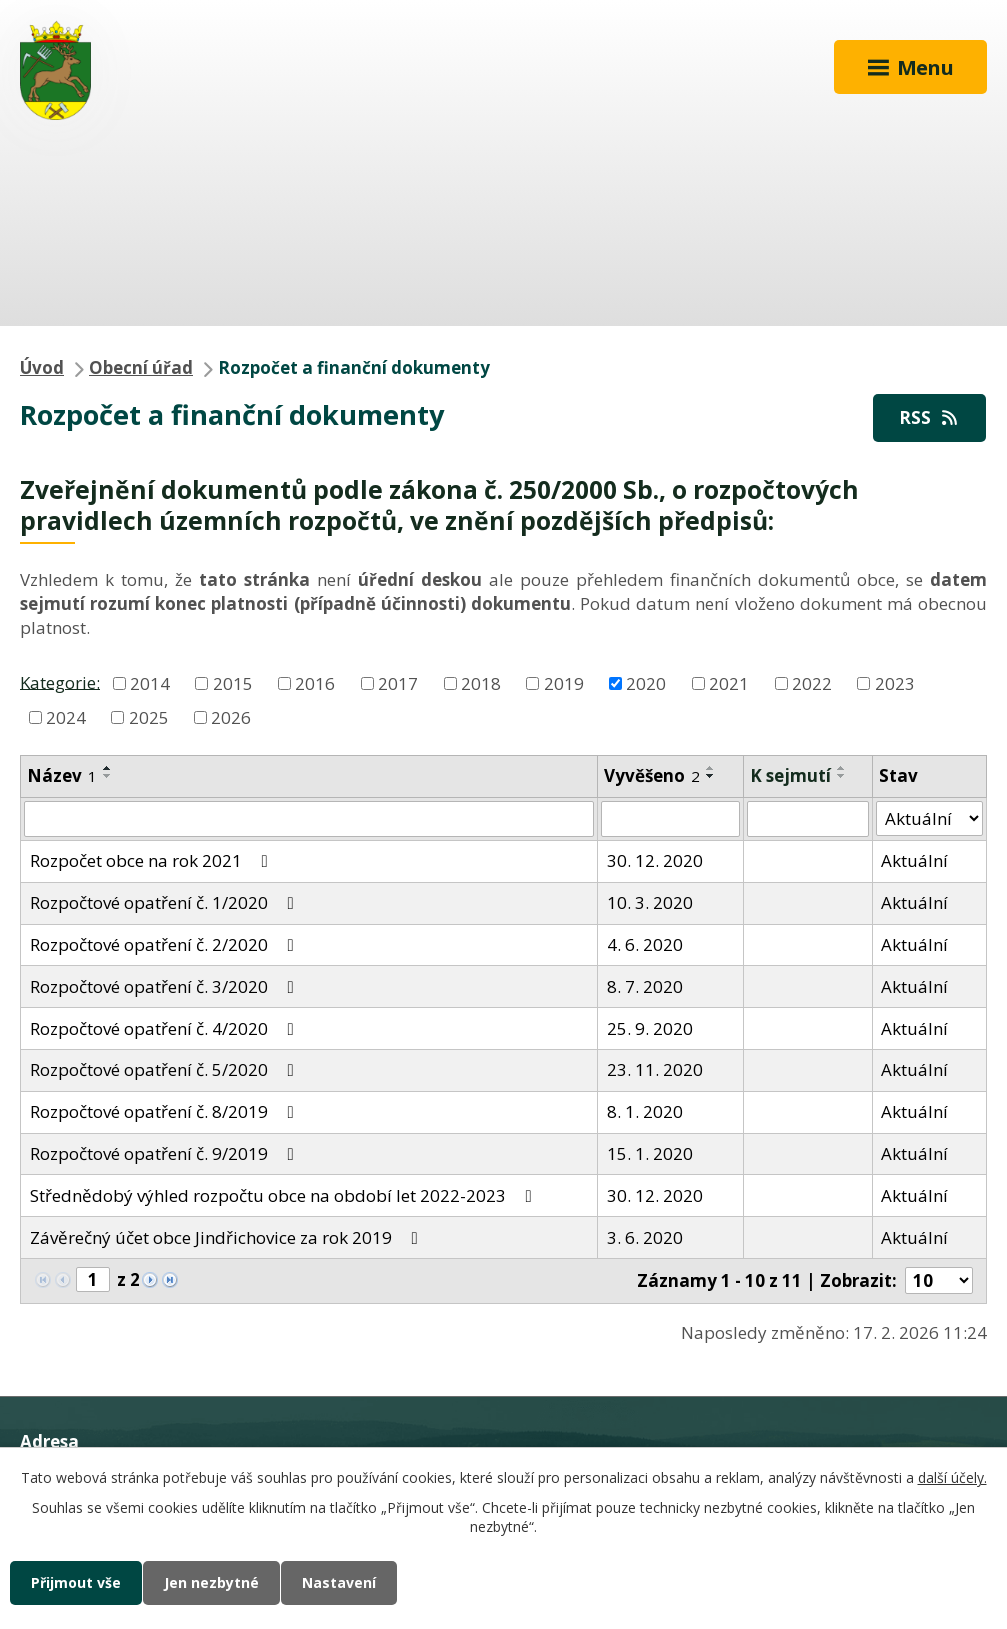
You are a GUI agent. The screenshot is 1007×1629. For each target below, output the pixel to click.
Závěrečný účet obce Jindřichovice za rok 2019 (228, 1237)
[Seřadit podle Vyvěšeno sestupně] (711, 776)
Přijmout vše (76, 1582)
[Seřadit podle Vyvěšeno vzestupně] (711, 768)
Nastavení (339, 1582)
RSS (930, 417)
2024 (66, 717)
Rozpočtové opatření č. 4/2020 (166, 1028)
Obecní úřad (141, 367)
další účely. (952, 1477)
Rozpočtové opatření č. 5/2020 (166, 1069)
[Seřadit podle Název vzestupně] (108, 768)
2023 (895, 683)
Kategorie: (60, 681)
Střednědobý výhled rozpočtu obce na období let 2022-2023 (285, 1195)
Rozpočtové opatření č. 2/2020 (166, 944)
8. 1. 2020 (645, 1111)
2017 (398, 683)
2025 (149, 717)
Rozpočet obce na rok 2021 (153, 860)
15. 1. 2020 (650, 1153)
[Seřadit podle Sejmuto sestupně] (842, 776)
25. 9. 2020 (650, 1028)
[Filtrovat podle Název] (309, 819)
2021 (729, 683)
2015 (233, 683)
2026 (231, 717)
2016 (315, 683)
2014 (150, 683)
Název (62, 775)
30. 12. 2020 (655, 860)
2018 (481, 683)
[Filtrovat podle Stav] (929, 819)
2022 (812, 683)
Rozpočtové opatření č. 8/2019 (166, 1111)
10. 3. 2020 (650, 902)
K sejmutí (790, 775)
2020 (646, 683)
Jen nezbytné (211, 1582)
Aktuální (914, 860)
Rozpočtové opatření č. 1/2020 (166, 902)
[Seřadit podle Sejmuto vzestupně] (842, 768)
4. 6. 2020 (645, 944)
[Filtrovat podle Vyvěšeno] (670, 819)
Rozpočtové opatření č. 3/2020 (166, 986)
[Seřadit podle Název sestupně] (108, 776)
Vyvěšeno (652, 775)
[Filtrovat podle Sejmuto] (808, 819)
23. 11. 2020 (655, 1069)
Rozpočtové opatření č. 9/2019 (166, 1153)
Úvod (42, 367)
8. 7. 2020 (645, 986)
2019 (564, 683)
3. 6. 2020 (645, 1237)
